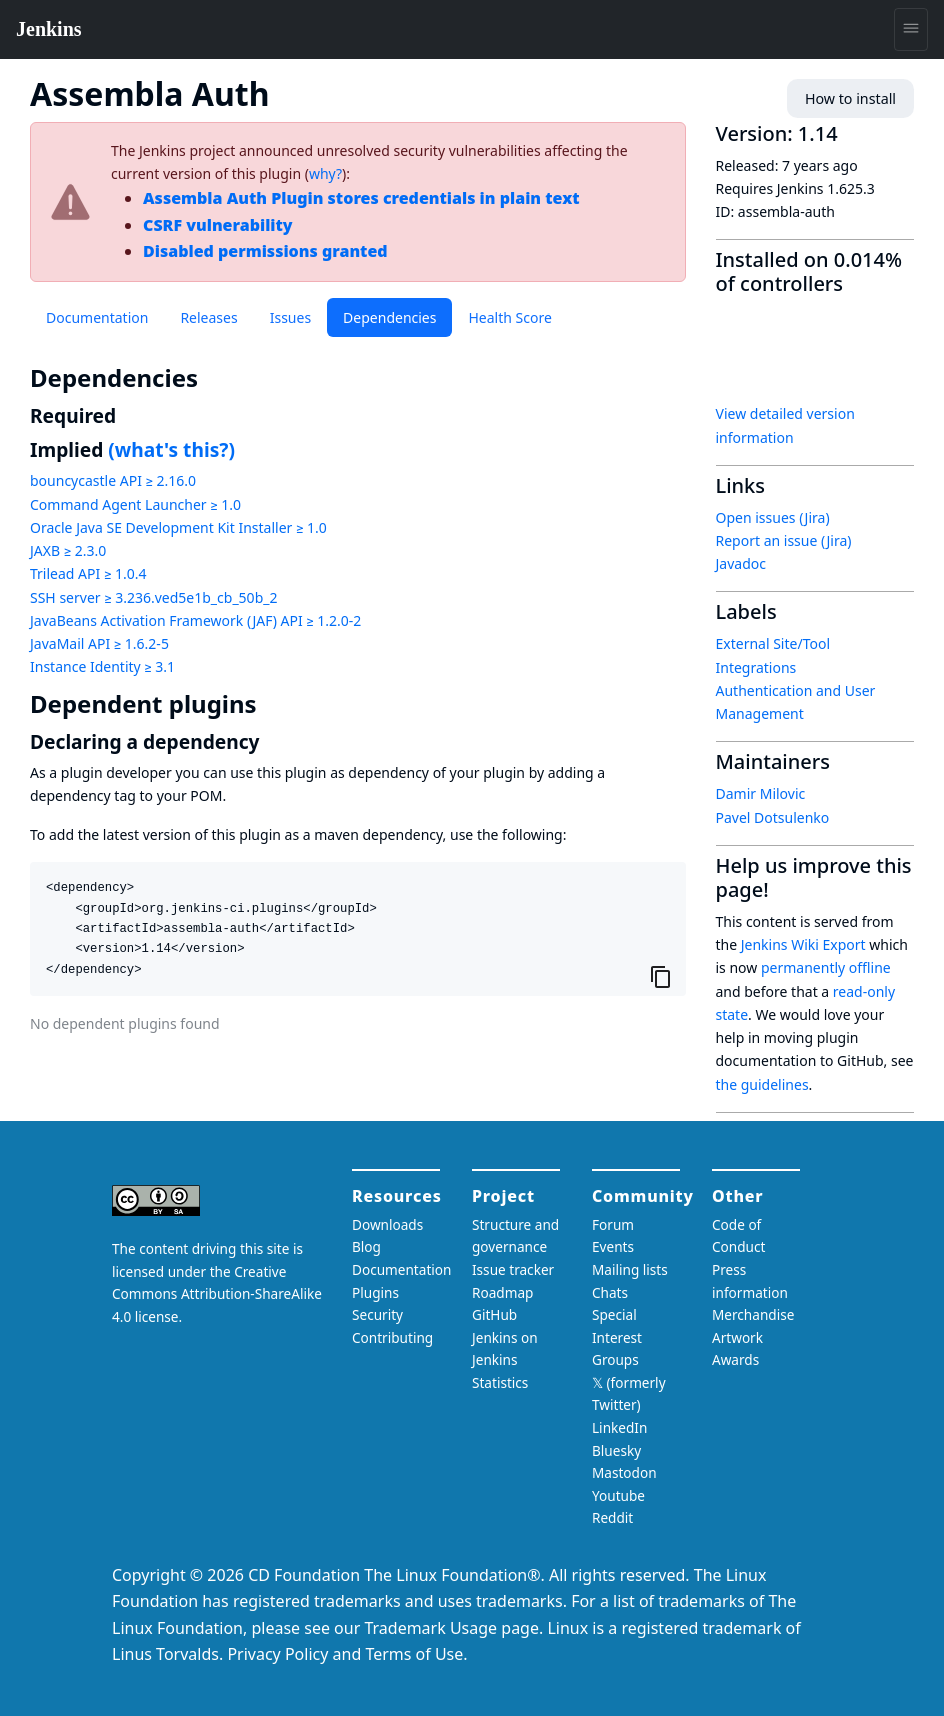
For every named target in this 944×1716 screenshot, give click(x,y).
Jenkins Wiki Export (803, 944)
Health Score (509, 317)
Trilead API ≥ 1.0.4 (88, 573)
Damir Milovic (761, 793)
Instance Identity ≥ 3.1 (102, 666)
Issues (290, 317)
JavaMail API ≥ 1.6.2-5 (99, 643)
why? (325, 173)
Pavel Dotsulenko (773, 817)
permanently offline (826, 967)
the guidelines (762, 1084)
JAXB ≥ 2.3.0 (68, 550)
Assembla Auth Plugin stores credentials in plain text (361, 198)
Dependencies (389, 317)
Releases (208, 317)
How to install (851, 98)
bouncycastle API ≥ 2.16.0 (113, 480)
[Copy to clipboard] (661, 976)
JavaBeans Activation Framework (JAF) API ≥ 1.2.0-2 (195, 620)
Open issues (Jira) (773, 517)
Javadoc (741, 563)
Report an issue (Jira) (784, 540)
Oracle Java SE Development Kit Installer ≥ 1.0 (178, 527)
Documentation (97, 317)
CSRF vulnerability (218, 225)
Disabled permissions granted (265, 251)
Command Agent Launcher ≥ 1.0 (135, 504)
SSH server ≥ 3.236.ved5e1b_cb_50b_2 (153, 597)
